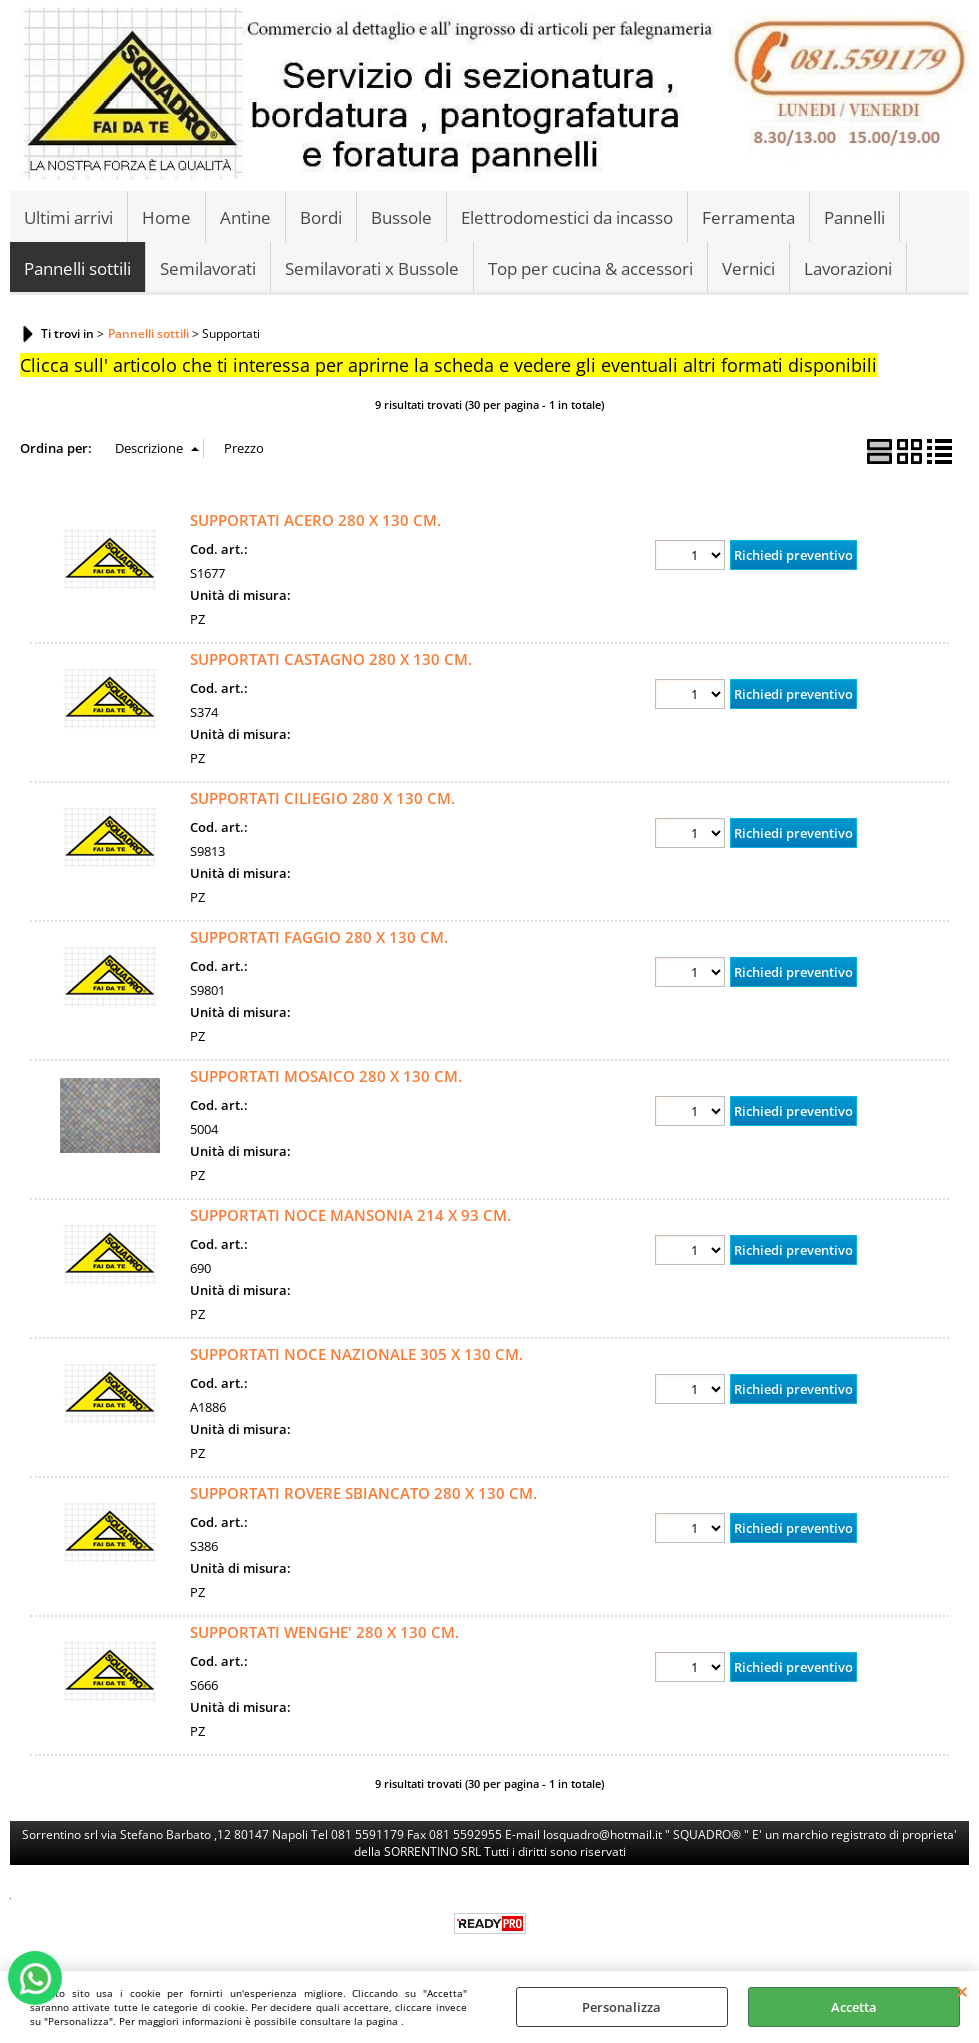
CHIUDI (962, 1991)
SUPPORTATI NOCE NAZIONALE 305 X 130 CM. (356, 1354)
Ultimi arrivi (68, 217)
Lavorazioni (848, 268)
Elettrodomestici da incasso (567, 217)
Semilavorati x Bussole (372, 268)
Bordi (321, 217)
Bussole (401, 217)
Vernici (748, 268)
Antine (245, 217)
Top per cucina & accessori (590, 268)
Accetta (854, 2007)
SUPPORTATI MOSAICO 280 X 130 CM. (326, 1076)
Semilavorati (208, 268)
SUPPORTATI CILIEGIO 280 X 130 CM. (322, 798)
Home (166, 217)
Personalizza (621, 2007)
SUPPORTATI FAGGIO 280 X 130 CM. (319, 937)
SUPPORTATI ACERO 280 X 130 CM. (315, 520)
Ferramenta (748, 217)
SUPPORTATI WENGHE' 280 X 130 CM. (324, 1632)
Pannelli (854, 217)
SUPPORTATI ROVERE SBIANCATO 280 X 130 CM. (363, 1493)
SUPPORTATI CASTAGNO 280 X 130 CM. (331, 659)
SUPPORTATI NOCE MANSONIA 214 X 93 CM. (350, 1215)
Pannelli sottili (77, 268)
